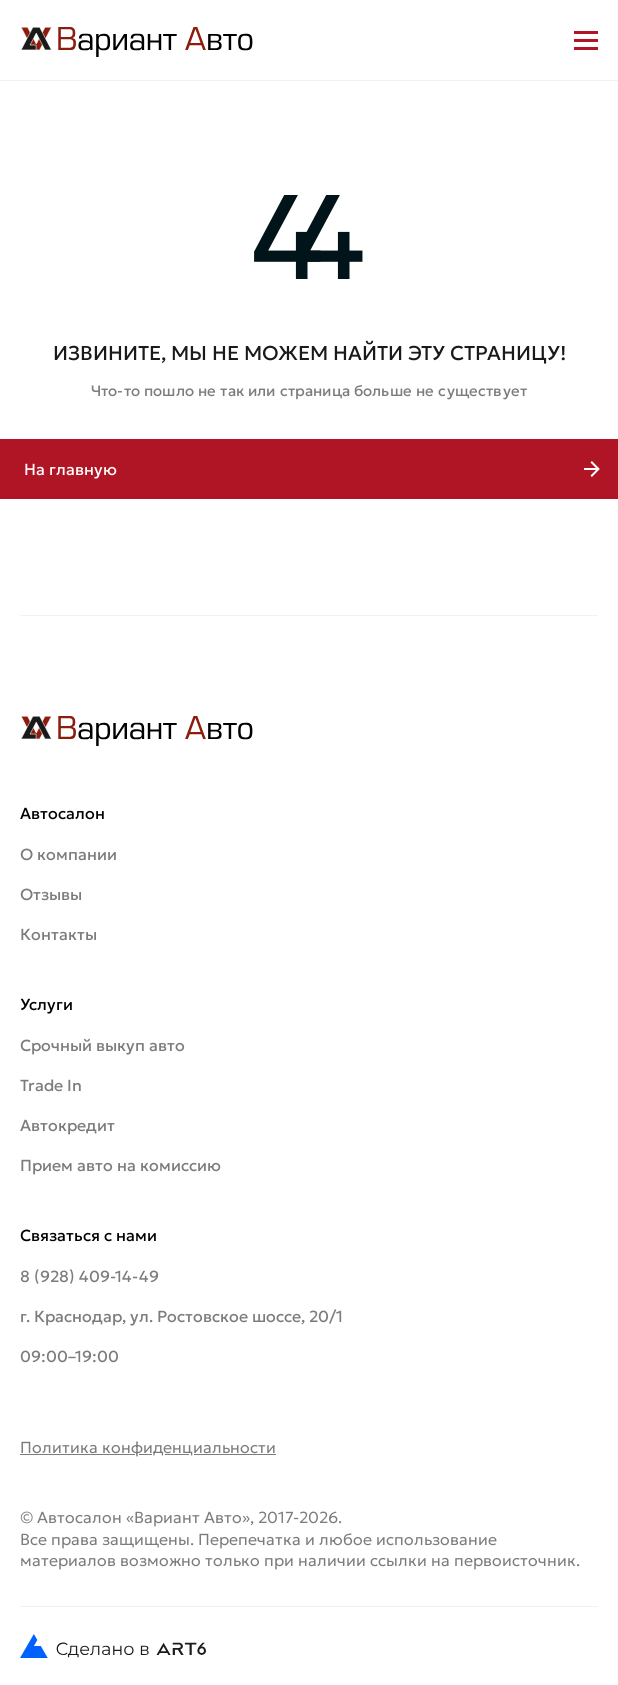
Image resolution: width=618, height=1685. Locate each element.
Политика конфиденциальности (148, 1447)
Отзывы (51, 894)
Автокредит (67, 1125)
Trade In (51, 1085)
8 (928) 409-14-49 (89, 1276)
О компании (68, 854)
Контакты (58, 934)
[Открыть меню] (586, 40)
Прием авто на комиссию (120, 1165)
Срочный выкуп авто (102, 1045)
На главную (70, 469)
